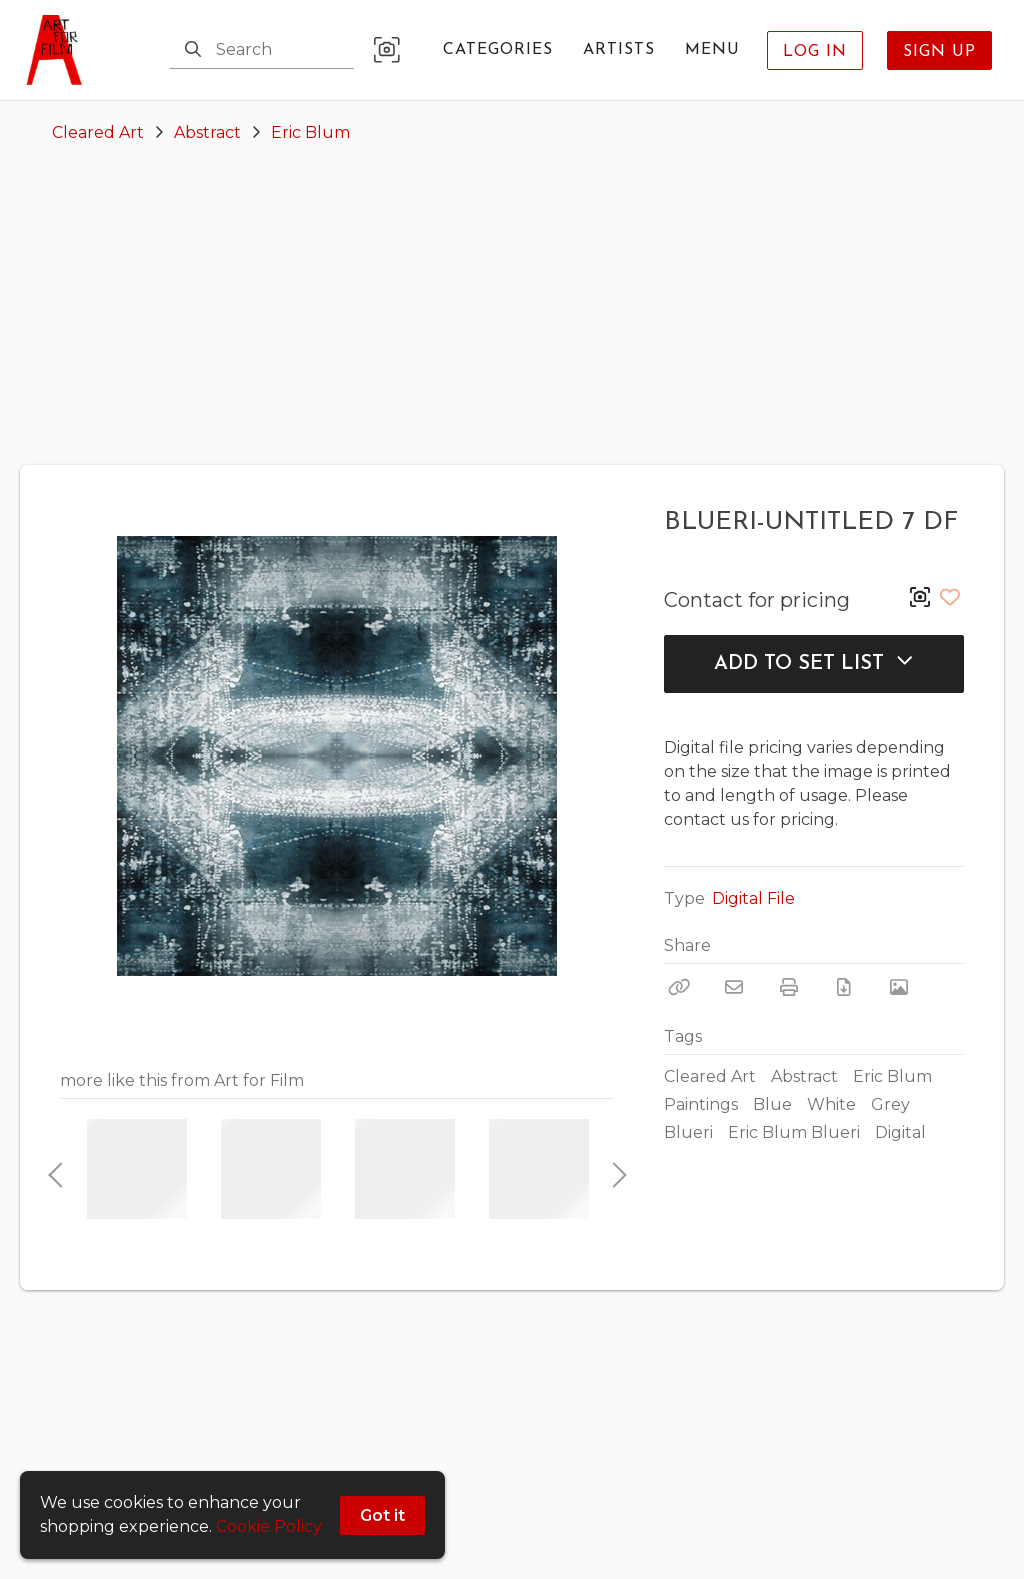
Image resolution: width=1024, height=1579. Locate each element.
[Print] (789, 987)
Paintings (701, 1104)
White (831, 1104)
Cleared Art (98, 132)
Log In (815, 52)
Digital (900, 1132)
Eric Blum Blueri (794, 1132)
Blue (772, 1104)
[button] (387, 50)
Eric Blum (310, 132)
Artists (619, 50)
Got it (382, 1515)
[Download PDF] (844, 987)
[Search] (193, 50)
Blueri (688, 1132)
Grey (890, 1104)
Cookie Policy (269, 1526)
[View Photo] (899, 987)
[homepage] (60, 50)
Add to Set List (814, 662)
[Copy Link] (679, 987)
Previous (55, 1169)
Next (614, 1169)
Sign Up (939, 52)
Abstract (207, 132)
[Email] (734, 987)
